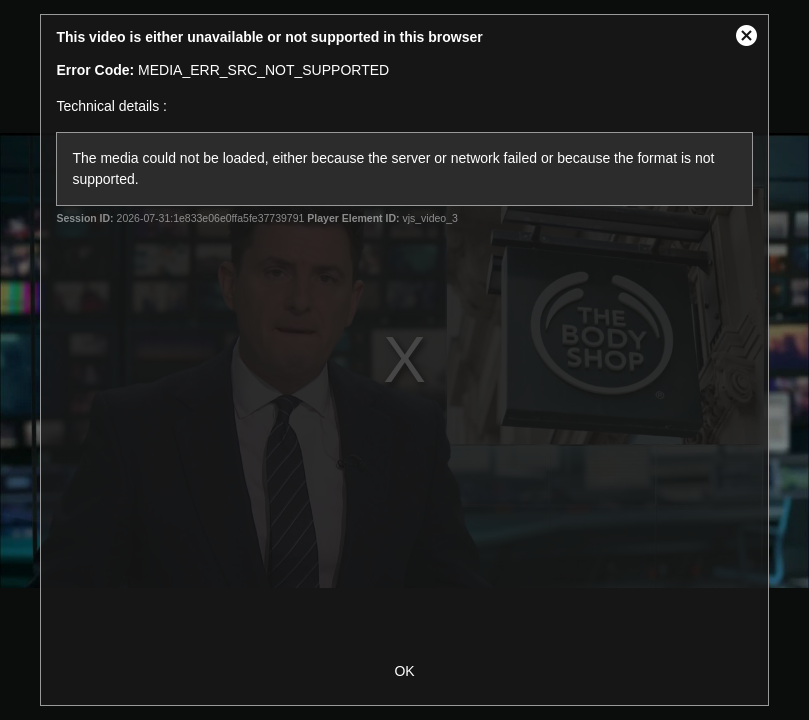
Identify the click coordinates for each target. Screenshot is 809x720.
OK (404, 671)
